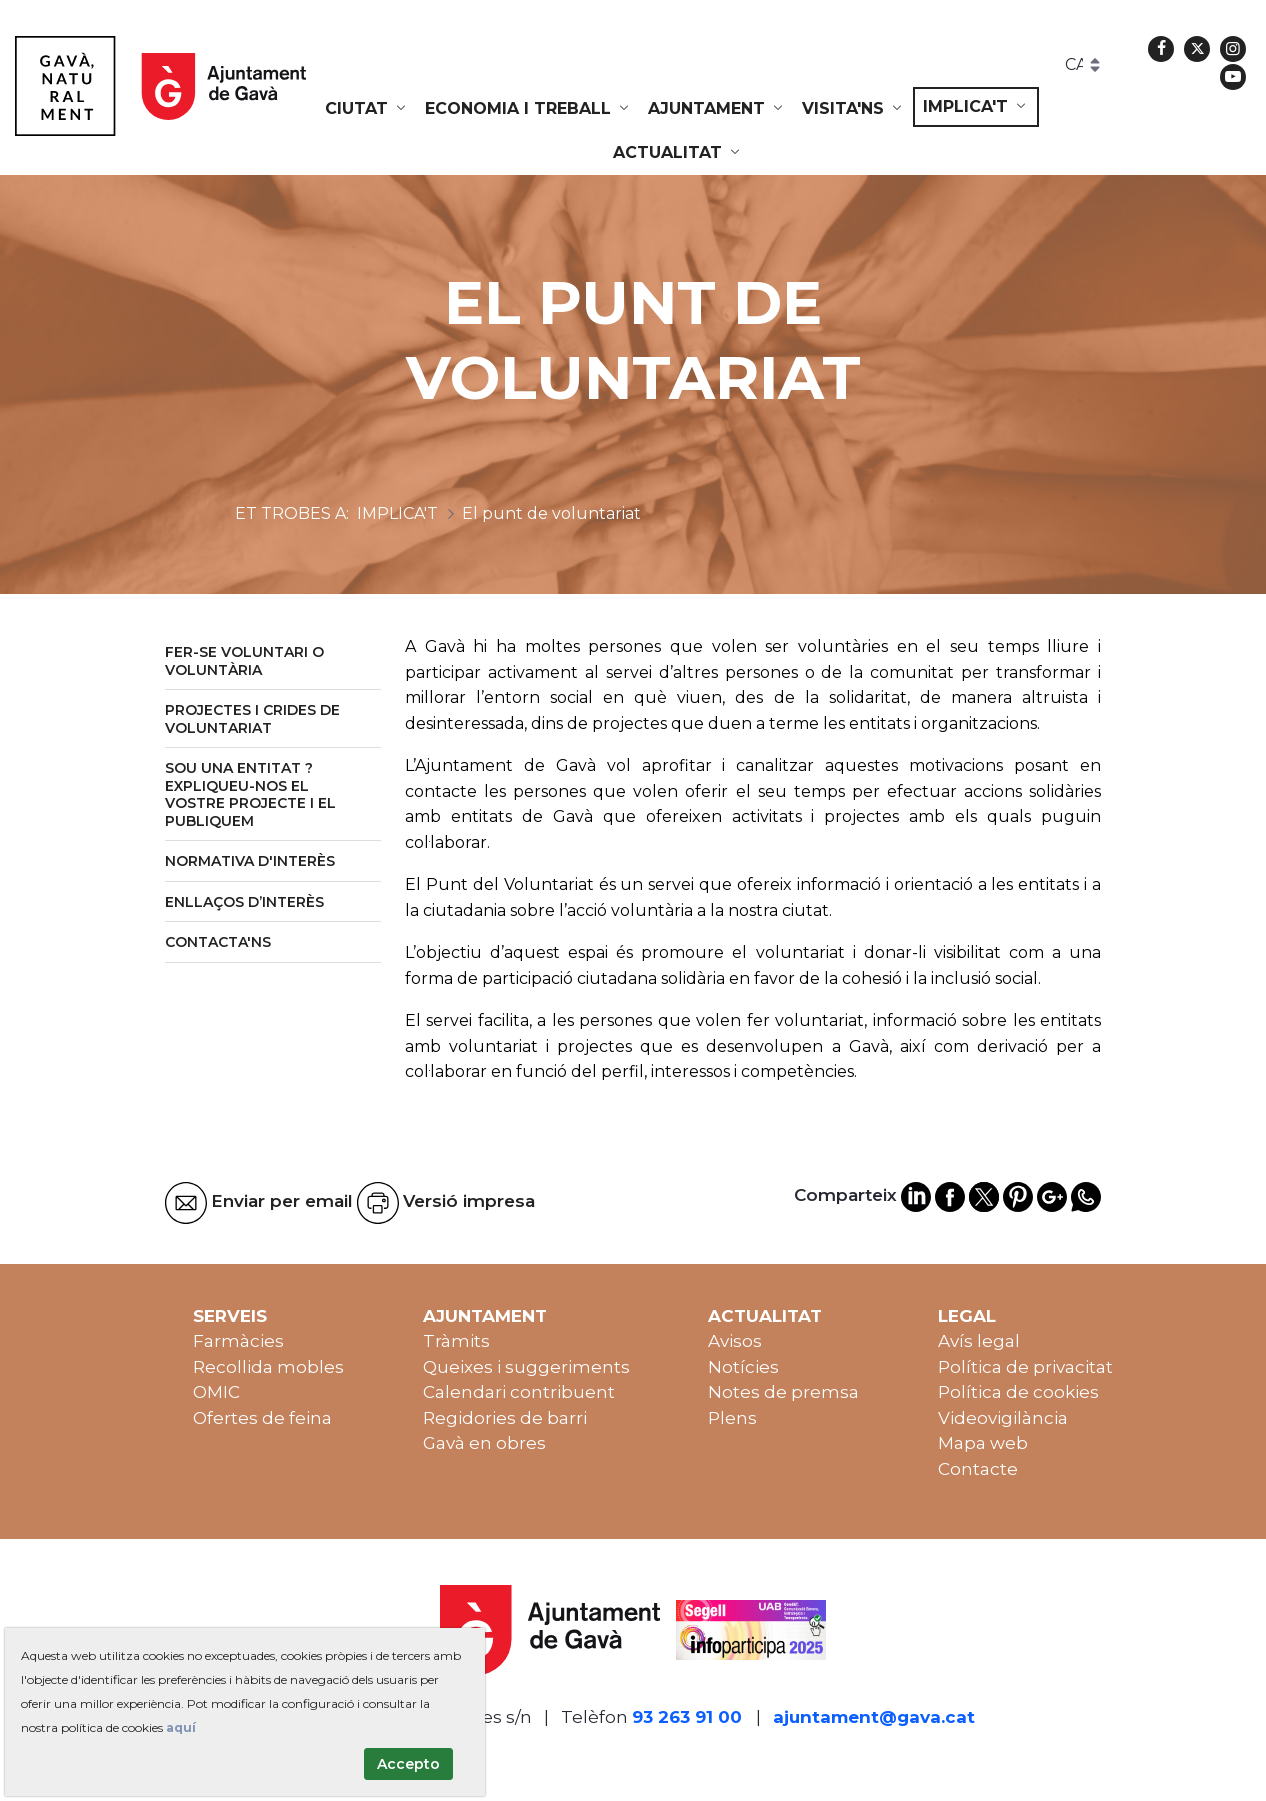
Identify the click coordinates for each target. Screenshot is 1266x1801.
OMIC (216, 1392)
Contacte (978, 1469)
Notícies (743, 1367)
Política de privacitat (1025, 1367)
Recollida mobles (268, 1367)
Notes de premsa (783, 1392)
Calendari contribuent (519, 1392)
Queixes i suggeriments (526, 1367)
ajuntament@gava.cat (874, 1717)
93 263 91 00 (687, 1717)
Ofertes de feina (262, 1418)
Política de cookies (1018, 1392)
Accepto (408, 1764)
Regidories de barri (505, 1418)
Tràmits (456, 1341)
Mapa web (983, 1443)
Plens (732, 1418)
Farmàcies (238, 1341)
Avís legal (979, 1341)
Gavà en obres (484, 1443)
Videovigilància (1003, 1418)
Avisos (735, 1341)
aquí (181, 1727)
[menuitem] (367, 109)
